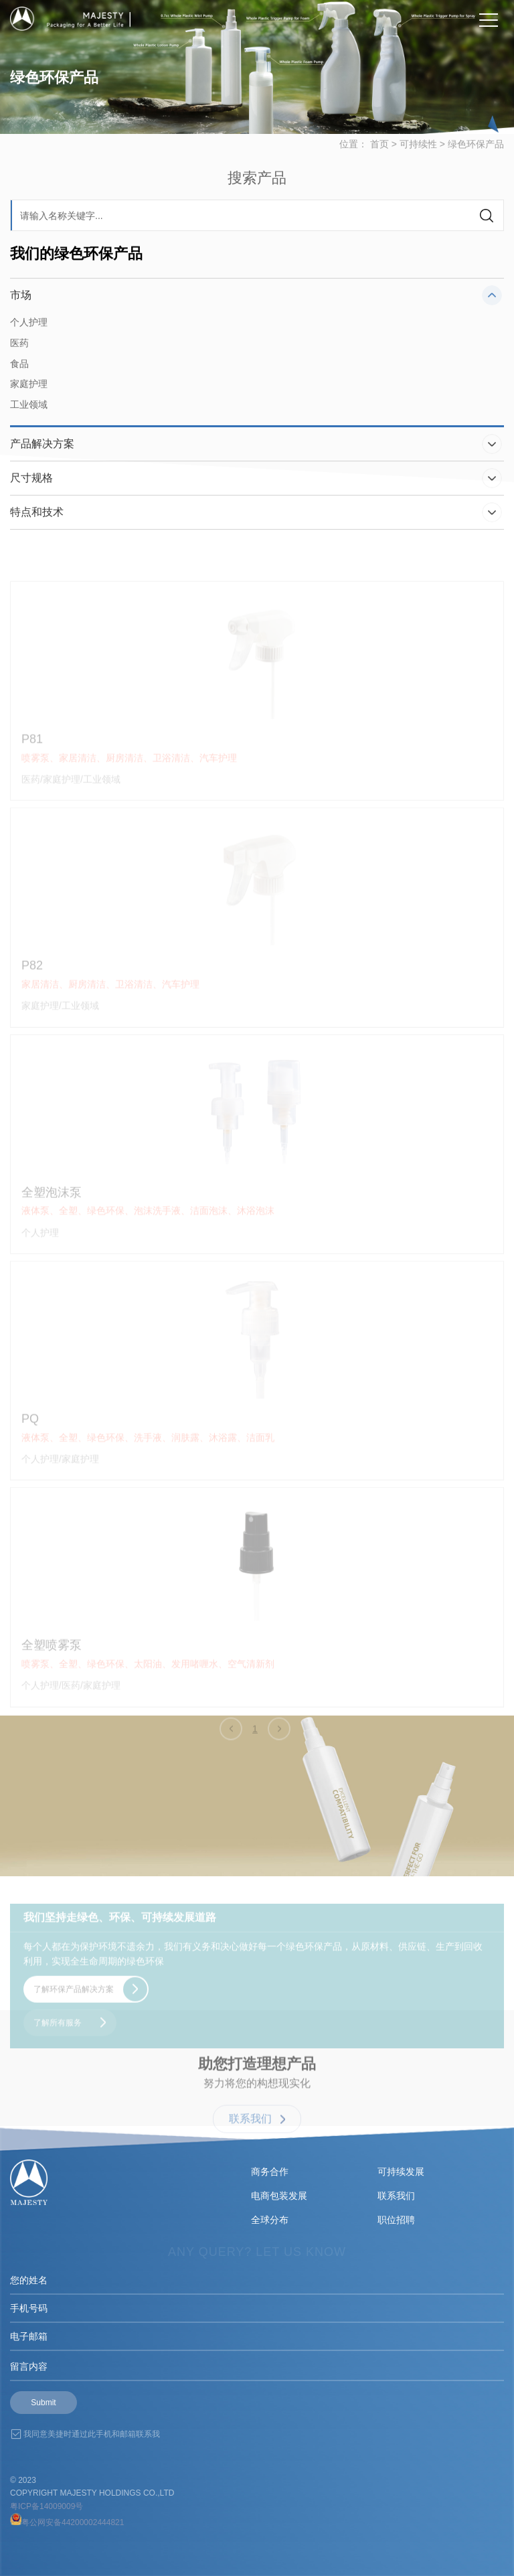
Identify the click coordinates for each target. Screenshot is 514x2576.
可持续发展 (400, 2171)
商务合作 (269, 2171)
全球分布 (269, 2219)
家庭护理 (29, 391)
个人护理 (29, 329)
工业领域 (29, 412)
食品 (19, 371)
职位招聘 (396, 2219)
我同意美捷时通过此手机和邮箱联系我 (91, 2434)
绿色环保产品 (476, 156)
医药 (19, 350)
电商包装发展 (279, 2195)
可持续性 (418, 156)
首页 (379, 156)
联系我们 (396, 2195)
